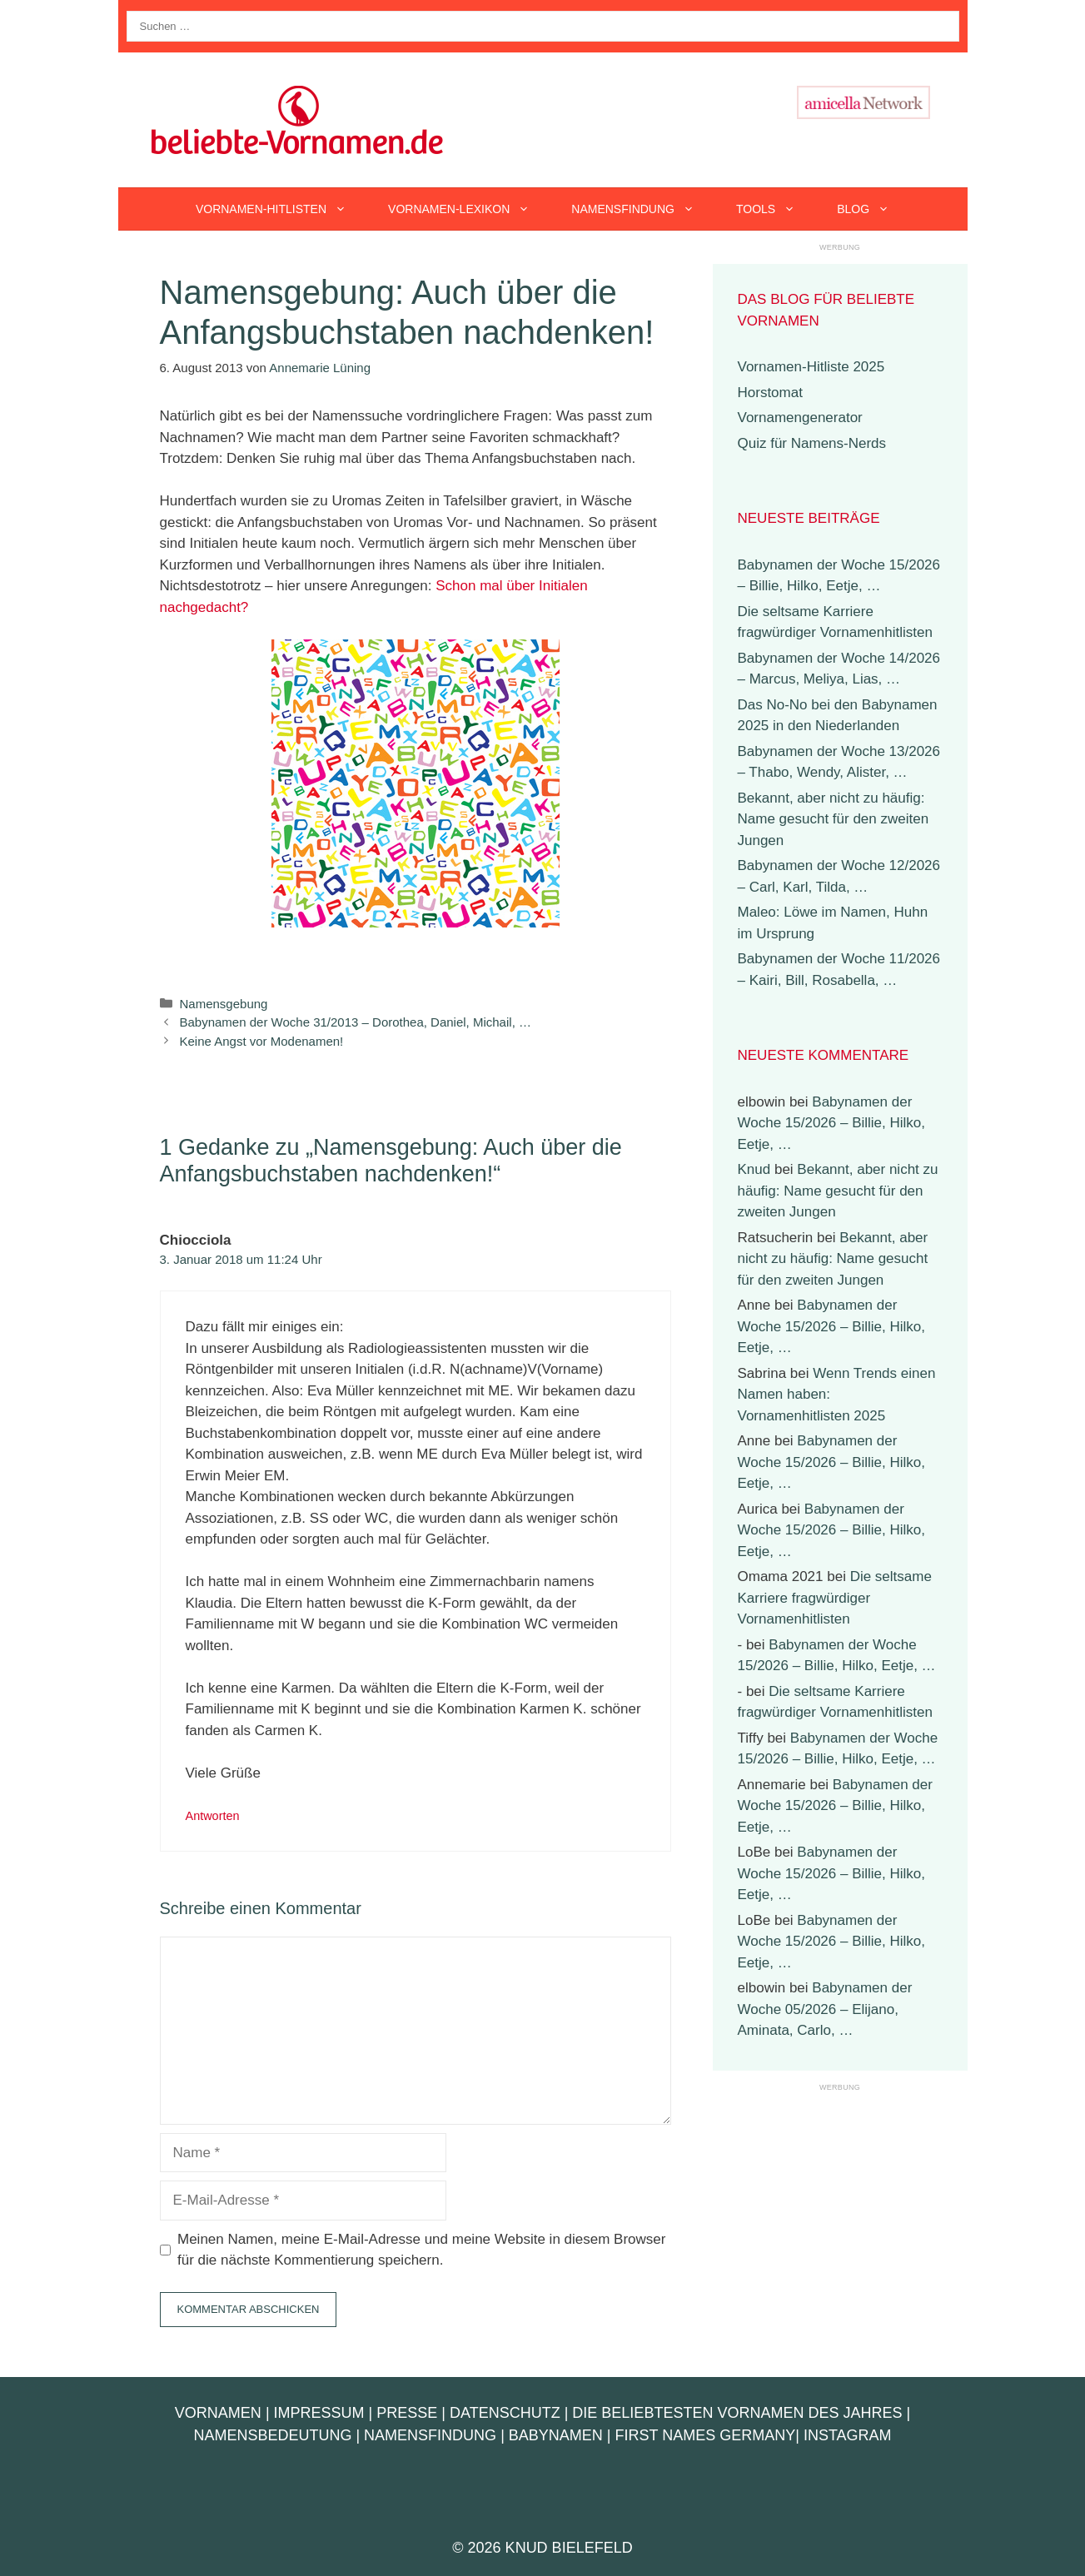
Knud (754, 1169)
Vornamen (218, 2412)
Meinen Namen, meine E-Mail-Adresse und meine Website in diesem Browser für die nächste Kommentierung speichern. (421, 2250)
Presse (406, 2412)
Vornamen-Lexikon (469, 209)
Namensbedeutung (272, 2435)
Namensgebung (224, 1004)
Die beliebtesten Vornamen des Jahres (737, 2412)
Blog (873, 209)
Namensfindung (643, 209)
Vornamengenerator (800, 417)
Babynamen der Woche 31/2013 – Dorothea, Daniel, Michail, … (355, 1022)
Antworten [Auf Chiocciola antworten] (213, 1816)
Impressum (319, 2412)
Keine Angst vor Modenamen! (262, 1041)
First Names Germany (705, 2435)
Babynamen (556, 2435)
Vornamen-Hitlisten (281, 209)
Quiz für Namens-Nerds (812, 443)
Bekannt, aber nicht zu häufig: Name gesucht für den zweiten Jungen (833, 819)
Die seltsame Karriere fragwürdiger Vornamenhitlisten (835, 1598)
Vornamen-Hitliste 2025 (811, 367)
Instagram (848, 2435)
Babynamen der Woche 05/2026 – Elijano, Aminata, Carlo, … (825, 2009)
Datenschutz (505, 2412)
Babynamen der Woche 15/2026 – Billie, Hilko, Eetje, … (832, 1123)
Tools (776, 209)
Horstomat (770, 392)
